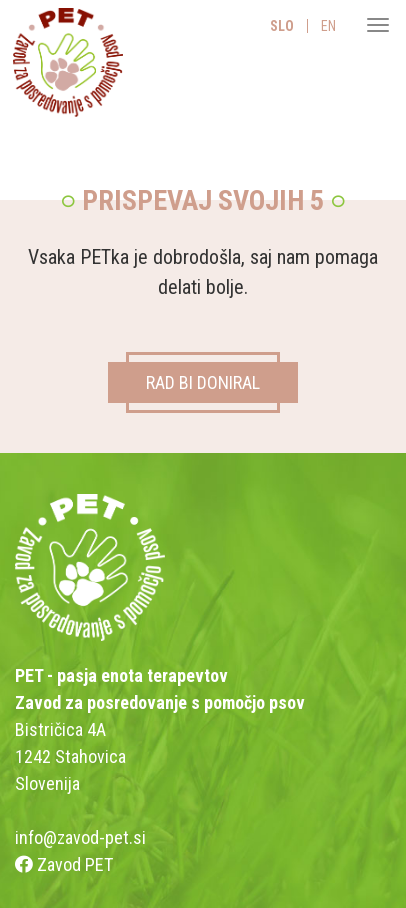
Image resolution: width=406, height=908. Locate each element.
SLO (282, 26)
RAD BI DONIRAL (203, 382)
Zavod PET (64, 864)
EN (328, 26)
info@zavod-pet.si (80, 837)
